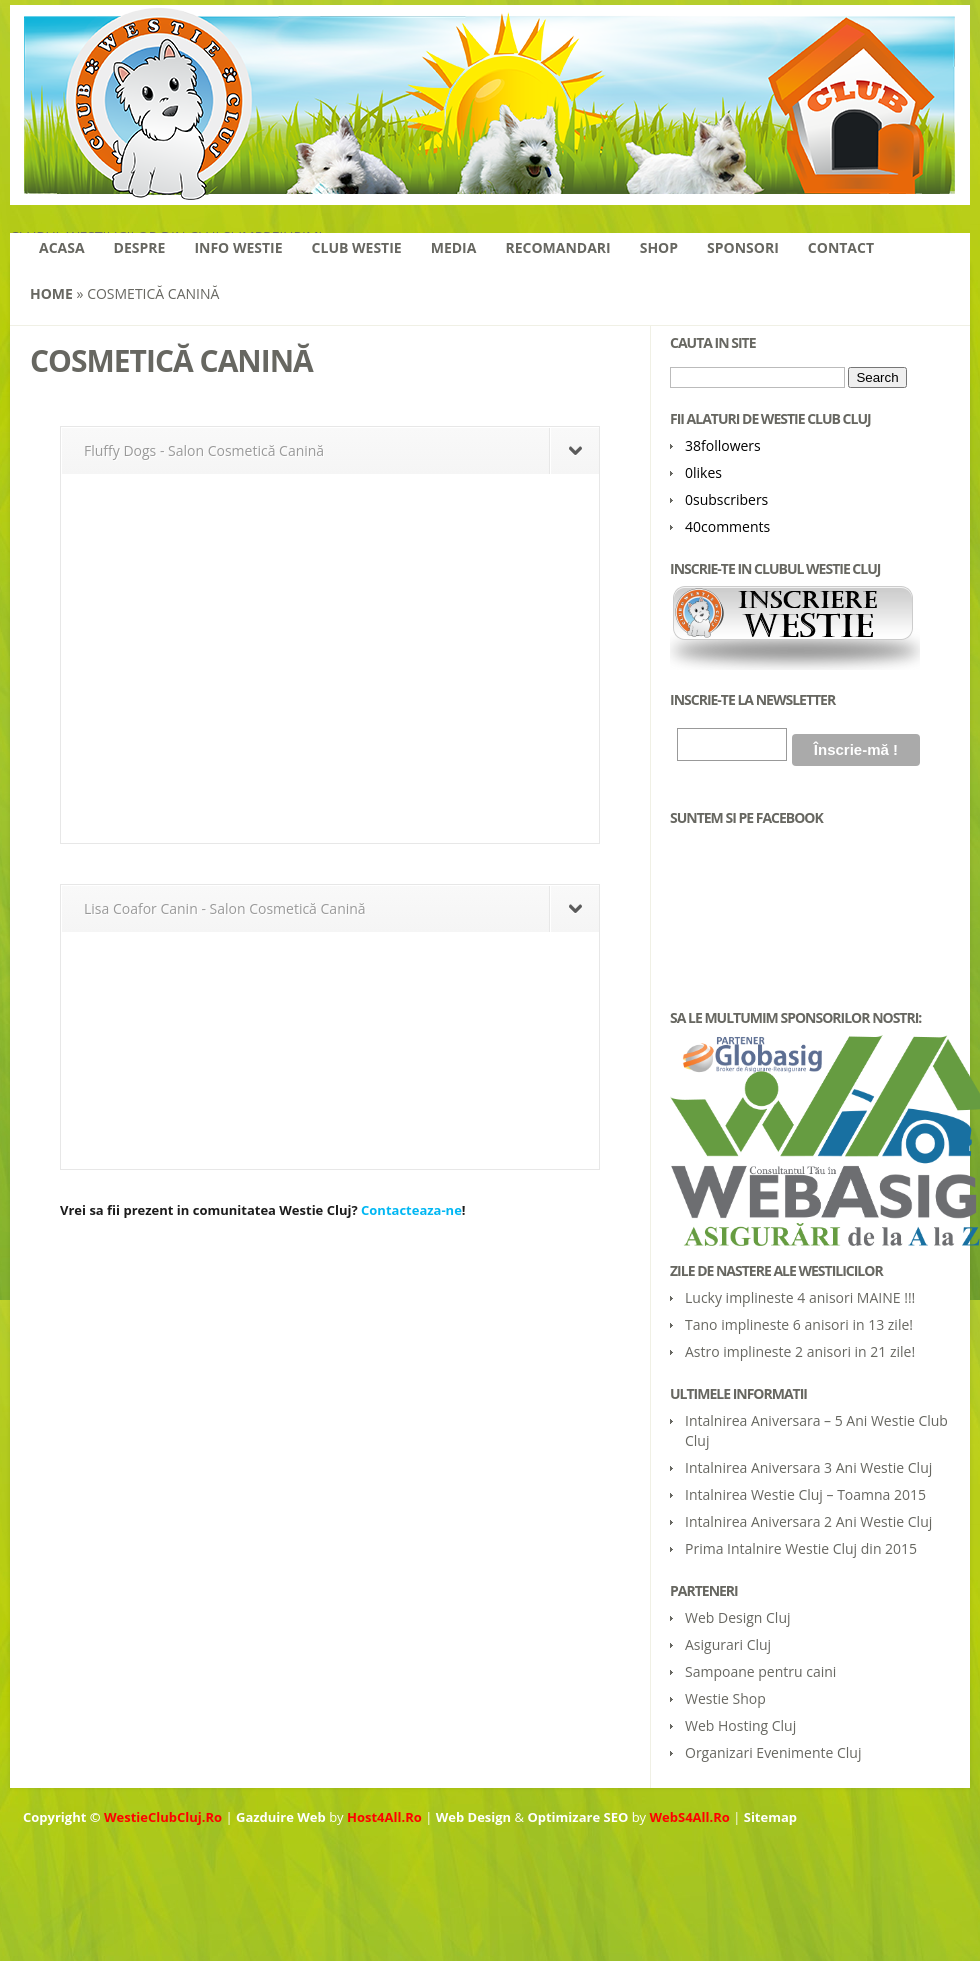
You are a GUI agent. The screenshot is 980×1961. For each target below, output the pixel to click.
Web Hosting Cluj (740, 1725)
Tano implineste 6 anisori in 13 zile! (799, 1324)
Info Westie (238, 247)
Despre (140, 247)
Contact (841, 247)
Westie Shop (725, 1698)
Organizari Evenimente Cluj (773, 1752)
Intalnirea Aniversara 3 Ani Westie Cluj (808, 1467)
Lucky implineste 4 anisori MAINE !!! (800, 1297)
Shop (659, 247)
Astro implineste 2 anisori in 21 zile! (800, 1351)
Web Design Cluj (738, 1617)
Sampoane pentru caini (760, 1671)
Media (454, 247)
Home (51, 293)
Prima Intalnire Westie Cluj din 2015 (801, 1548)
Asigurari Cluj (728, 1644)
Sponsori (743, 247)
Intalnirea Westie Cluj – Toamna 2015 (805, 1494)
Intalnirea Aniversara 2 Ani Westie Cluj (808, 1521)
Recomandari (557, 247)
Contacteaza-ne (411, 1210)
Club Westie (357, 247)
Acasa (62, 247)
